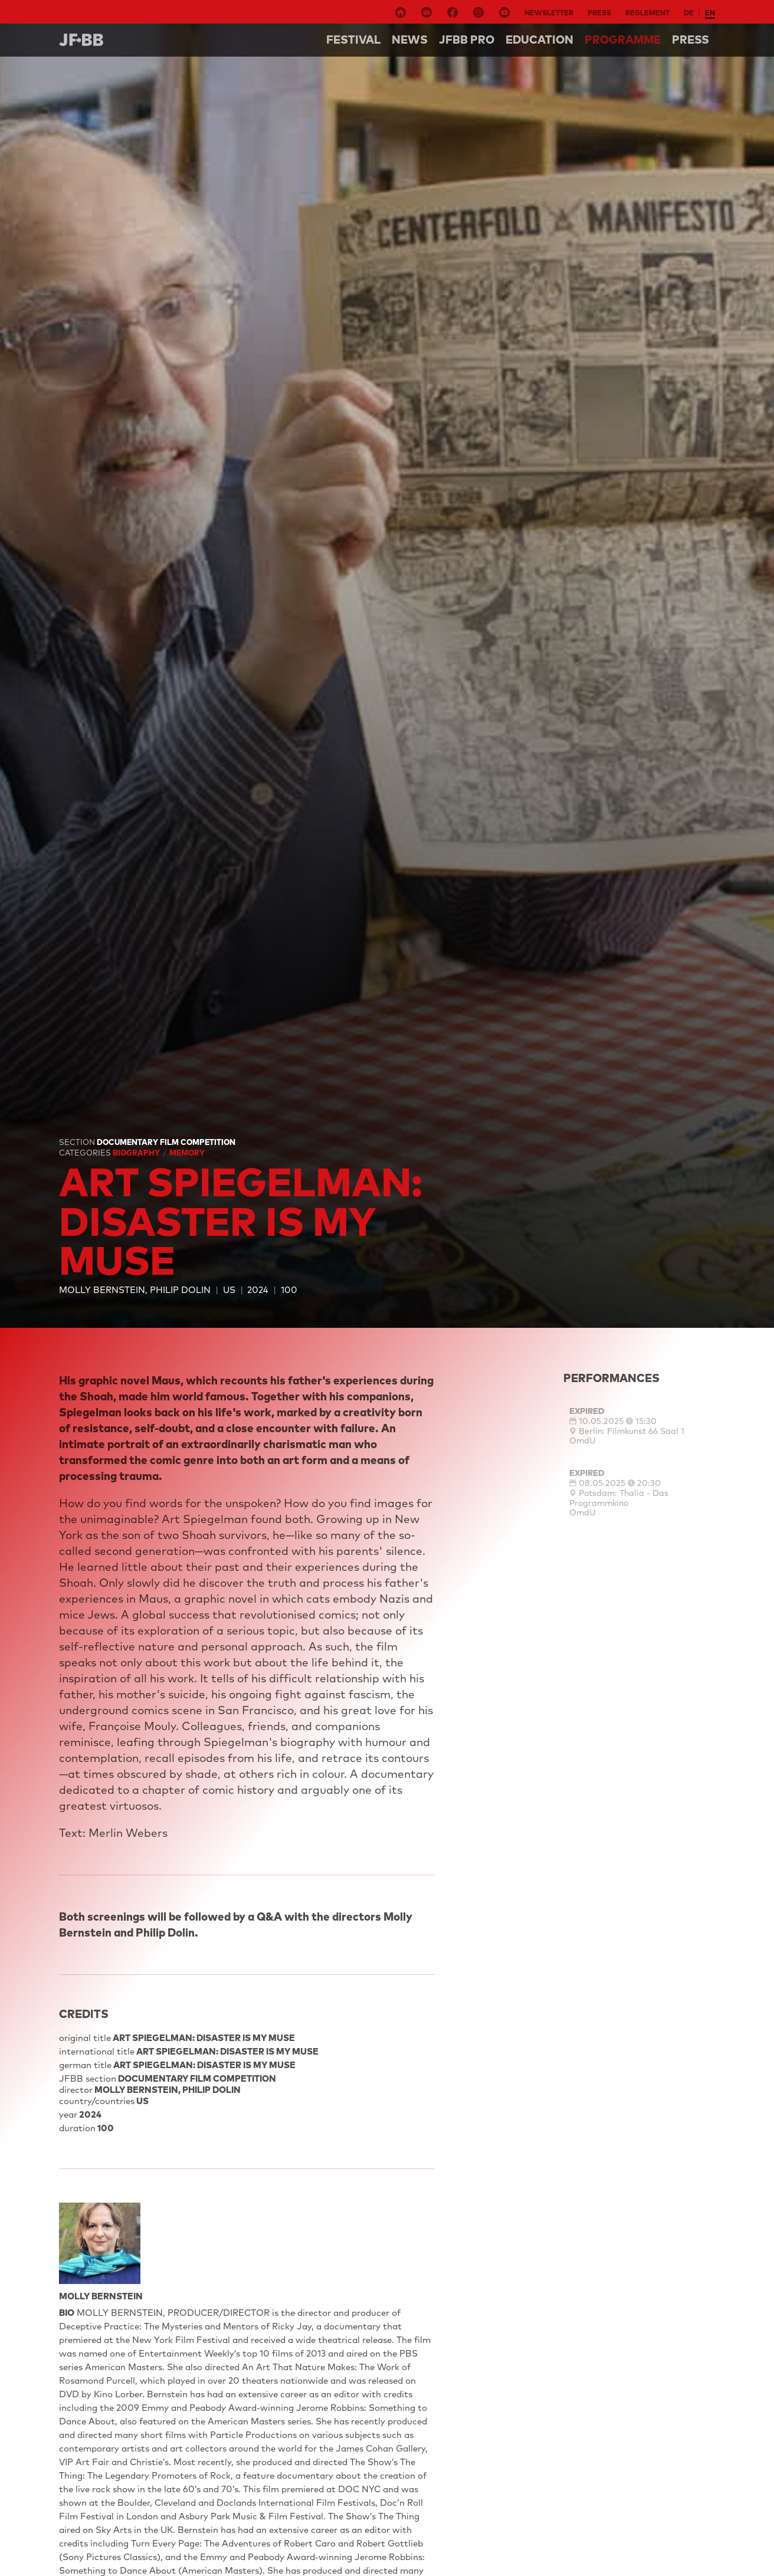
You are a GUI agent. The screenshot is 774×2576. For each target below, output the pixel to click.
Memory (187, 1152)
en (710, 12)
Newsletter (548, 12)
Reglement (647, 12)
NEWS (410, 39)
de (689, 12)
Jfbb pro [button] (466, 39)
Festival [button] (353, 39)
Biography (137, 1152)
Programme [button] (623, 39)
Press (599, 12)
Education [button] (539, 39)
